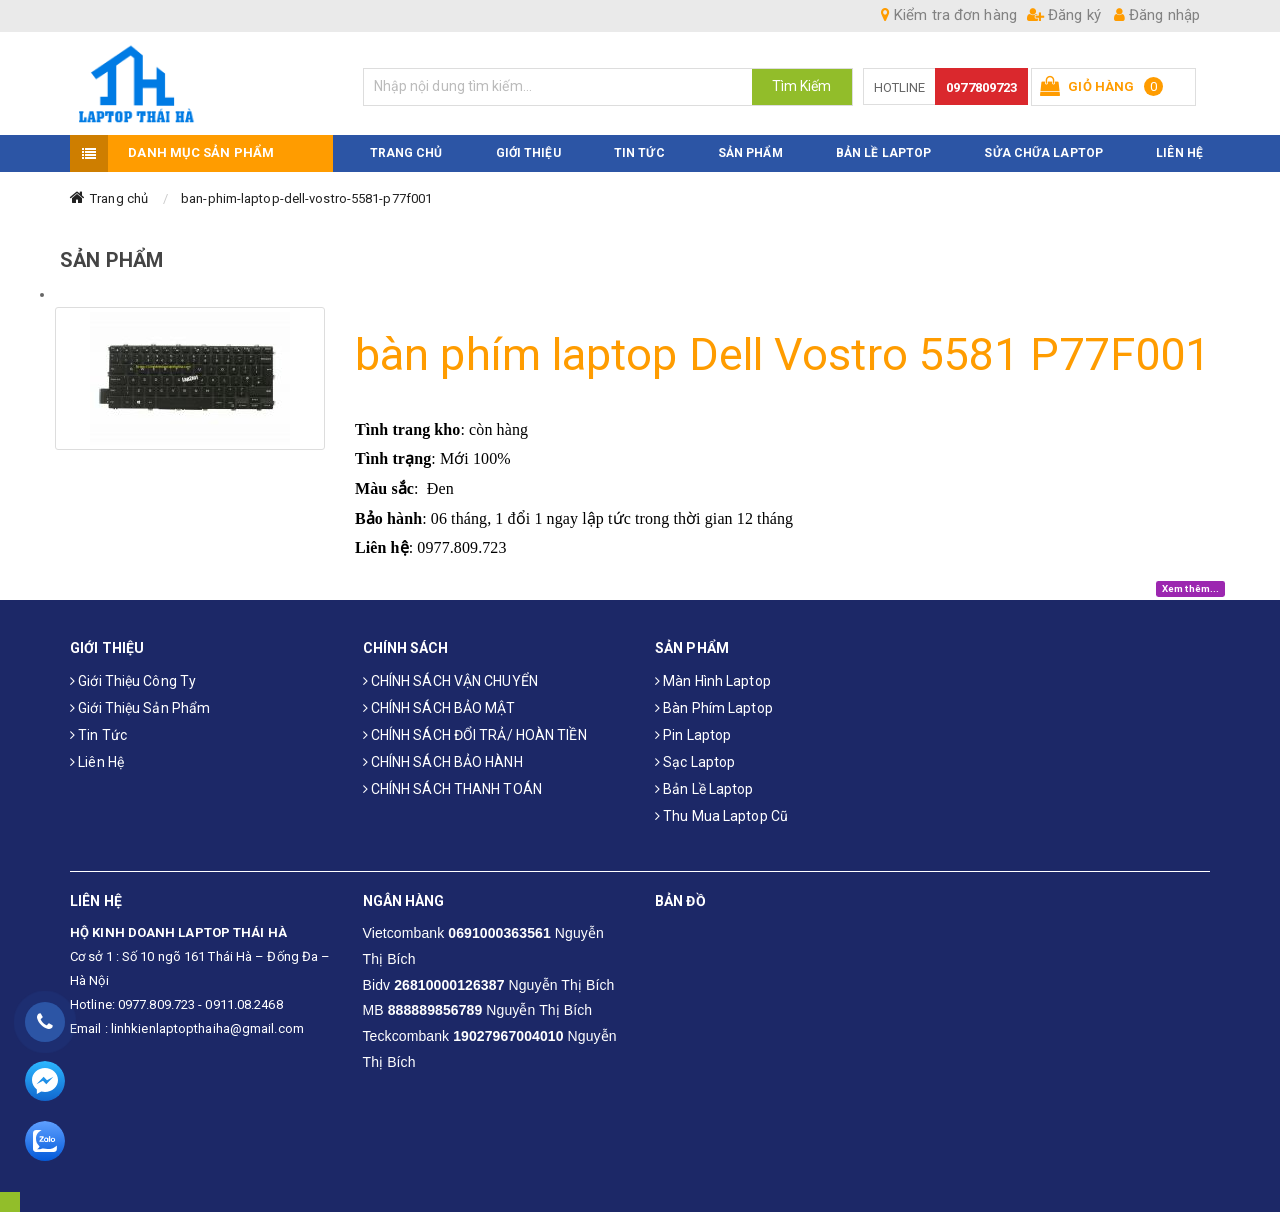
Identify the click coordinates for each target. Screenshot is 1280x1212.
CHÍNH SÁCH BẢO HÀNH (443, 762)
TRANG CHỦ (406, 153)
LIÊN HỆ (1179, 153)
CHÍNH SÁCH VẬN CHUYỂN (450, 681)
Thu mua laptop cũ (721, 816)
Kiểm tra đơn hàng (949, 15)
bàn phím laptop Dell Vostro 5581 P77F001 (782, 354)
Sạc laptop (695, 762)
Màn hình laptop (713, 681)
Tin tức (98, 735)
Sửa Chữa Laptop (1043, 153)
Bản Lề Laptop (883, 153)
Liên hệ (97, 762)
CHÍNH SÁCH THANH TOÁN (452, 789)
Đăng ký (1064, 15)
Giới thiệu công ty (133, 681)
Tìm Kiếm (802, 86)
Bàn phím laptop (714, 708)
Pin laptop (693, 735)
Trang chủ (119, 198)
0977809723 (981, 87)
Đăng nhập (1157, 15)
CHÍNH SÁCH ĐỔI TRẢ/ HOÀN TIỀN (475, 735)
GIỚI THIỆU (528, 153)
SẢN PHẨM (750, 153)
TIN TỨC (639, 153)
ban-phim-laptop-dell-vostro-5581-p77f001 (306, 198)
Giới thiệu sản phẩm (140, 708)
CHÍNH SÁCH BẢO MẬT (439, 708)
